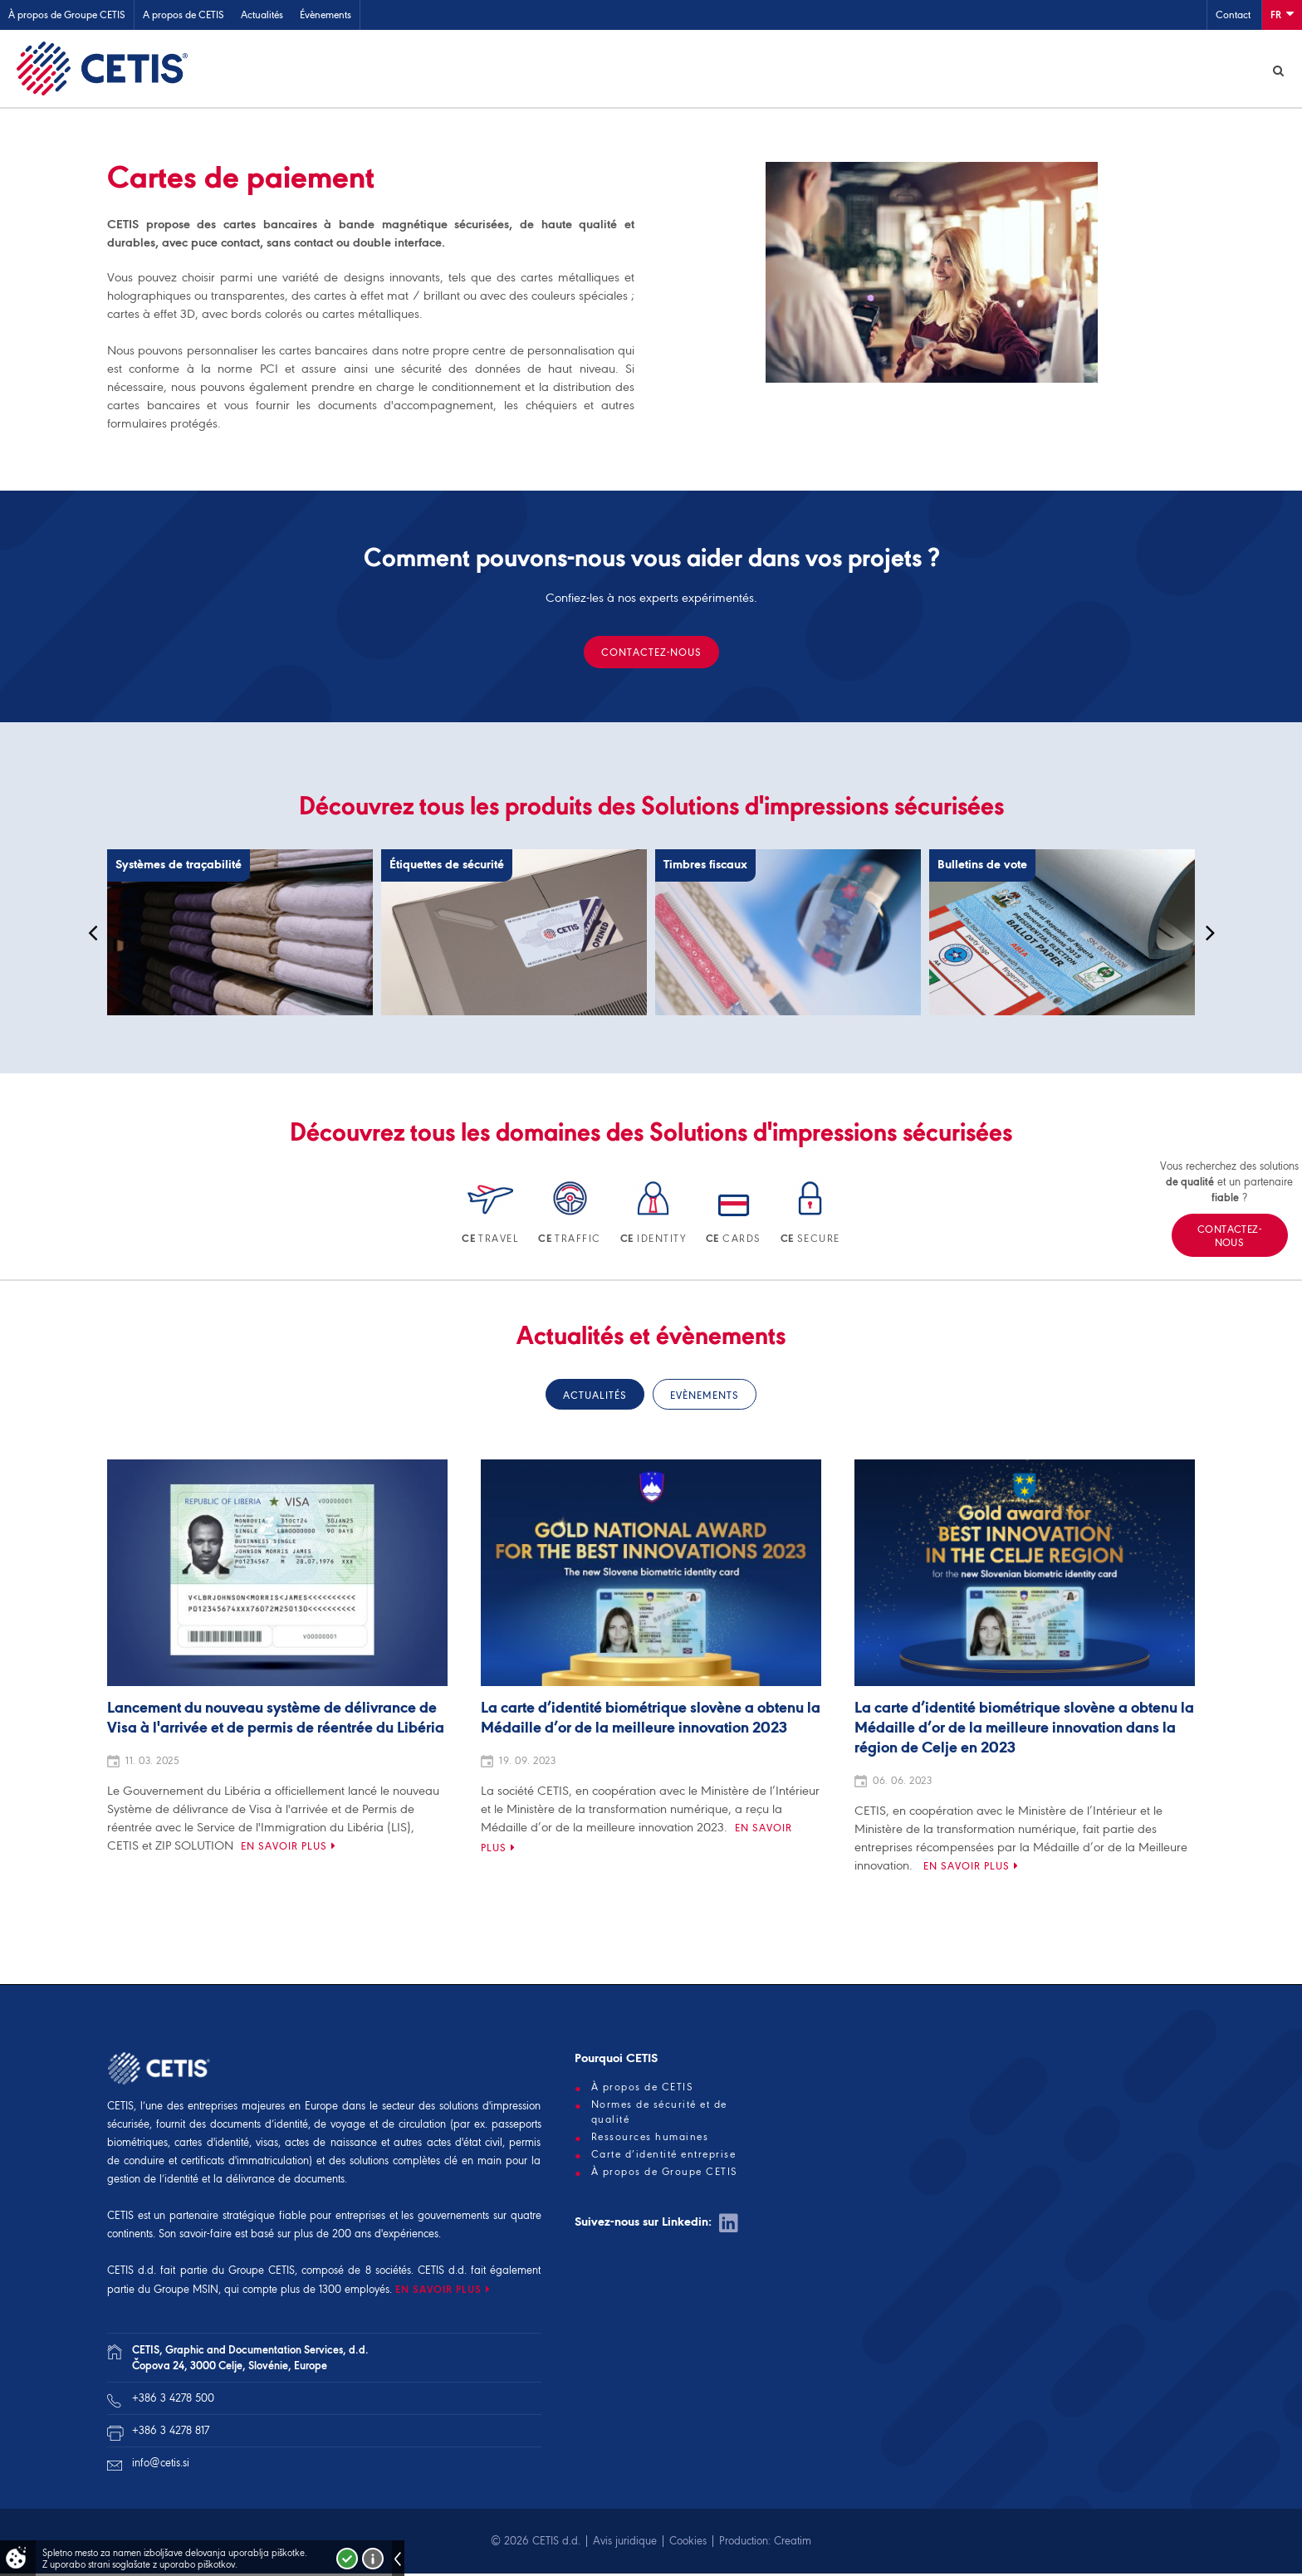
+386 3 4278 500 (173, 2400)
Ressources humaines (650, 2139)
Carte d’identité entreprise (664, 2157)
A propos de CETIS (183, 14)
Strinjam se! (347, 2558)
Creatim (792, 2543)
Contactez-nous (651, 654)
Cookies (688, 2543)
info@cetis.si (160, 2465)
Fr (1282, 14)
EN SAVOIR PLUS (438, 2291)
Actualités (262, 14)
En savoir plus (284, 1848)
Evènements (704, 1397)
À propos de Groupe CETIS (66, 14)
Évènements (325, 14)
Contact (1233, 14)
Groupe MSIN (186, 2291)
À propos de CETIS (642, 2089)
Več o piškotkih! (373, 2558)
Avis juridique (625, 2543)
